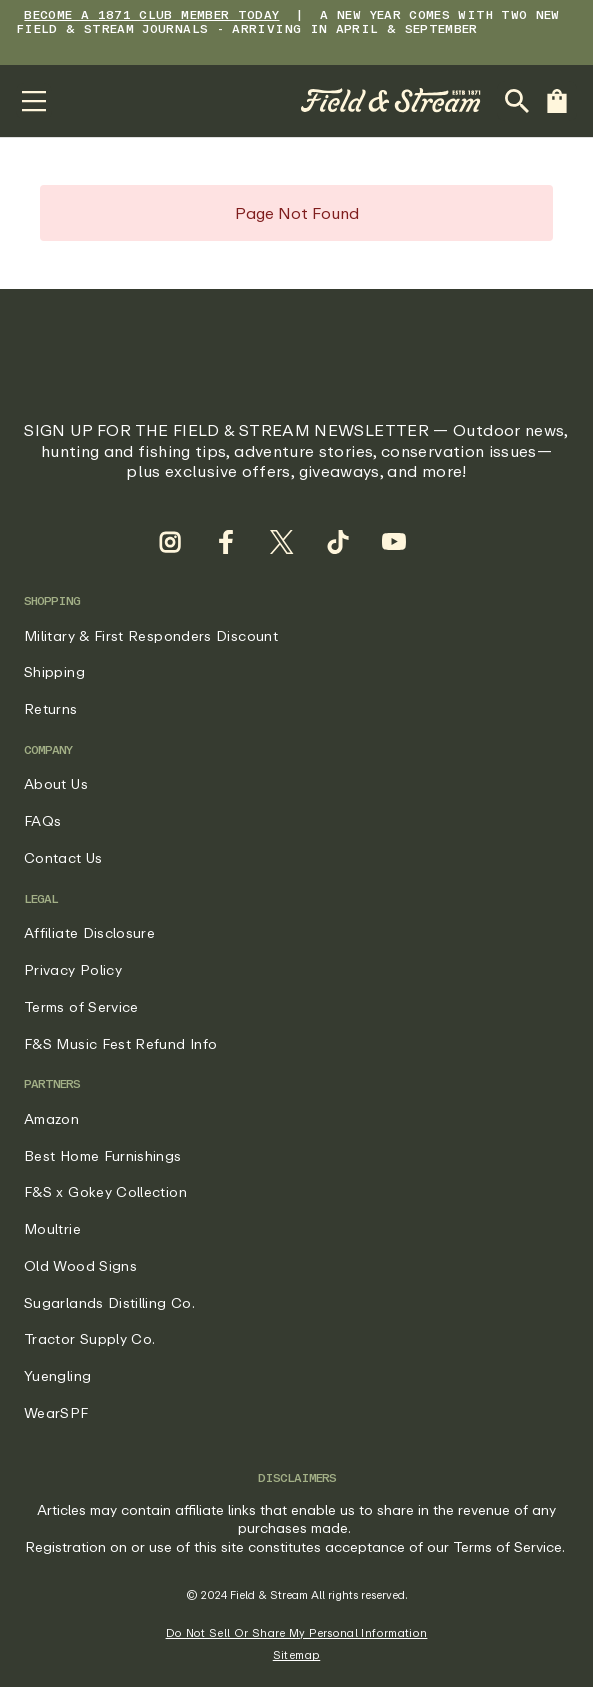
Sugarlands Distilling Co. (109, 1302)
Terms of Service (81, 1006)
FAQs (42, 820)
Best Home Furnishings (103, 1155)
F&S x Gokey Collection (105, 1191)
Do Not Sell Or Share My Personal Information (297, 1632)
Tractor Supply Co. (89, 1338)
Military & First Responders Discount (151, 635)
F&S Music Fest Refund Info (120, 1043)
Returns (51, 708)
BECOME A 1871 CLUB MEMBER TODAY (151, 14)
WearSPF (56, 1412)
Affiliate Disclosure (89, 932)
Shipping (54, 671)
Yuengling (57, 1375)
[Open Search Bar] (517, 101)
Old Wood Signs (80, 1265)
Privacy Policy (73, 969)
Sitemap (297, 1654)
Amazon (51, 1118)
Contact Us (63, 857)
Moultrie (52, 1228)
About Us (56, 783)
